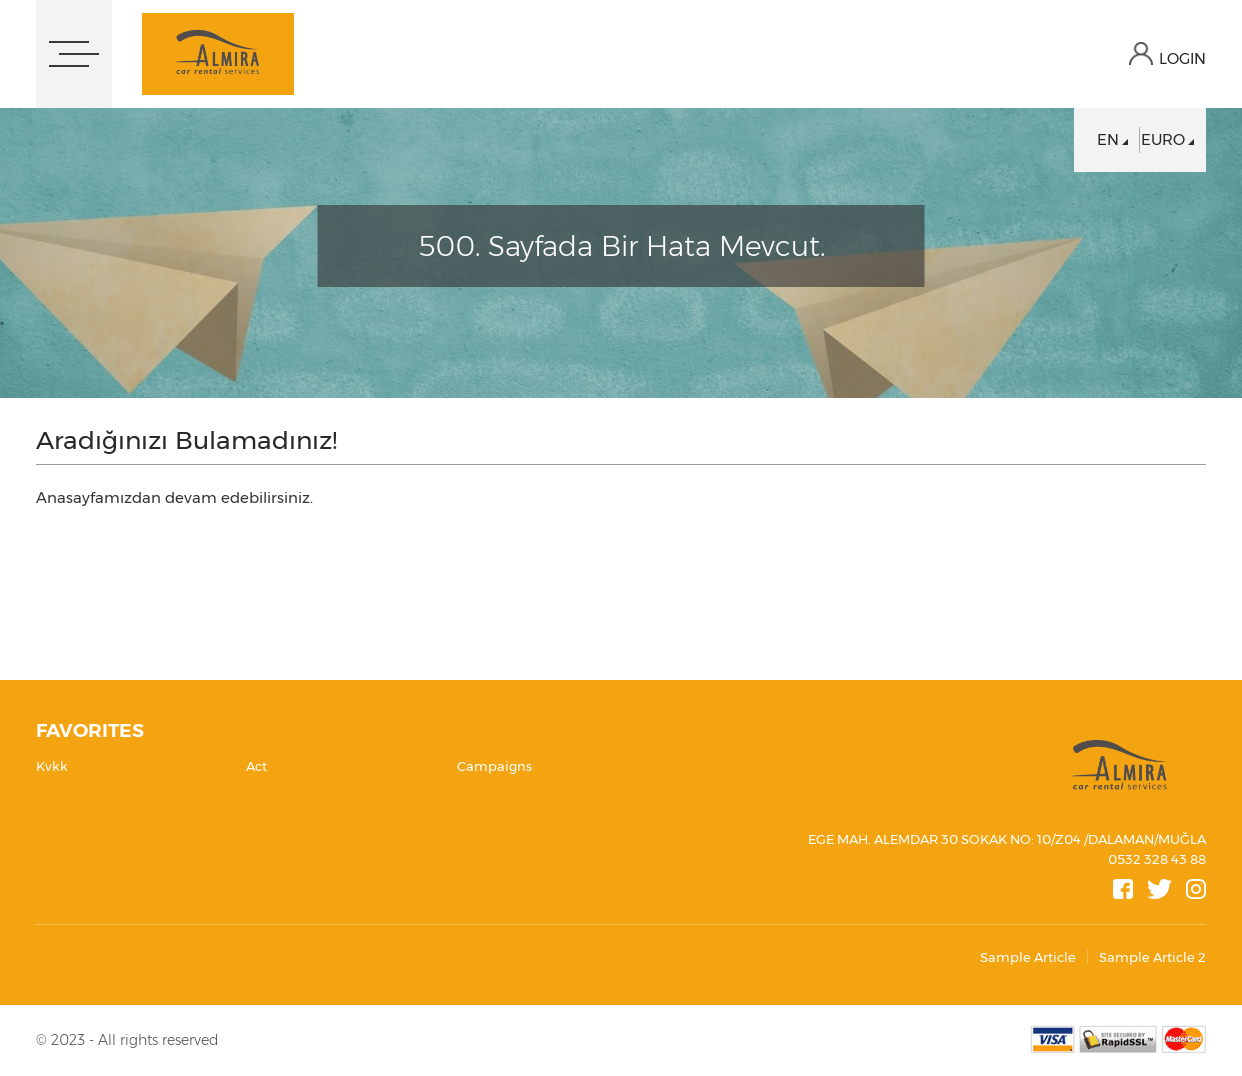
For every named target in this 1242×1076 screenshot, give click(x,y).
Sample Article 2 (1152, 957)
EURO (1163, 140)
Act (256, 766)
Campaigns (494, 766)
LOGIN (1182, 57)
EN (1108, 140)
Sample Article (1028, 957)
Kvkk (52, 766)
